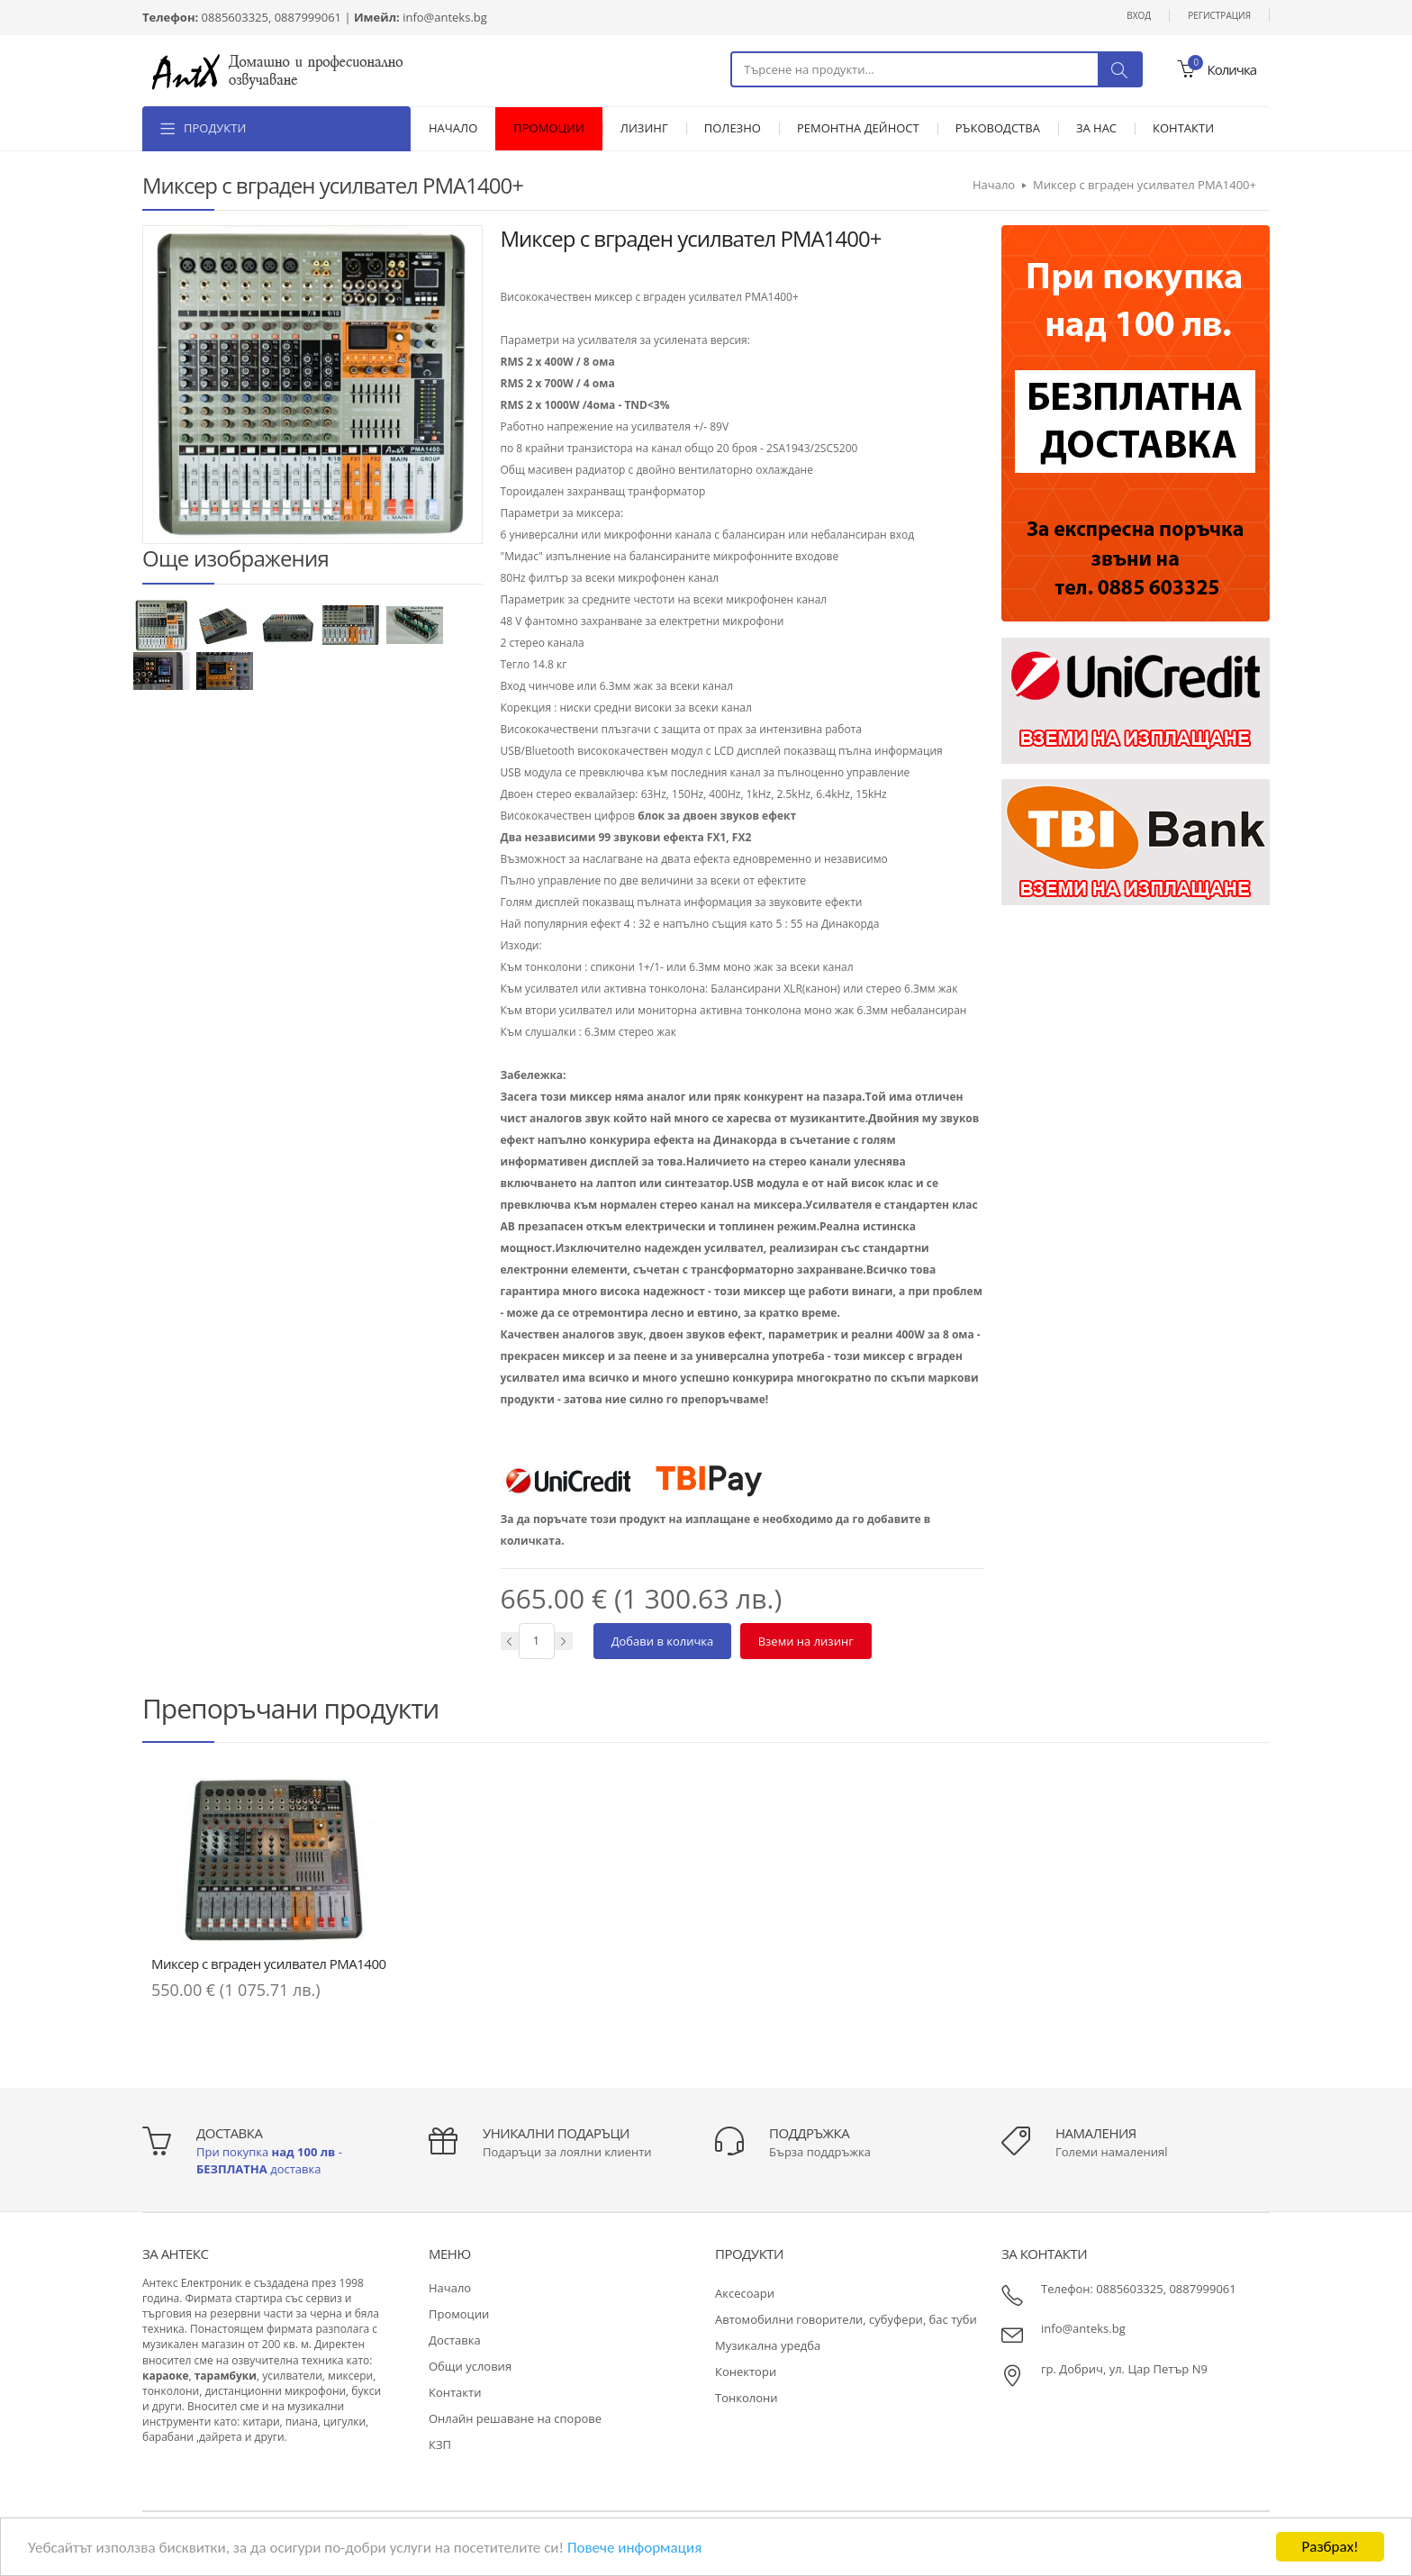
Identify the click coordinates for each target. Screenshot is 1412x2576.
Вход (1139, 15)
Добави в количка (662, 1641)
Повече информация (634, 2547)
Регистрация (1219, 15)
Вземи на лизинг (806, 1641)
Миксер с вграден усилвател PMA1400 (268, 1964)
